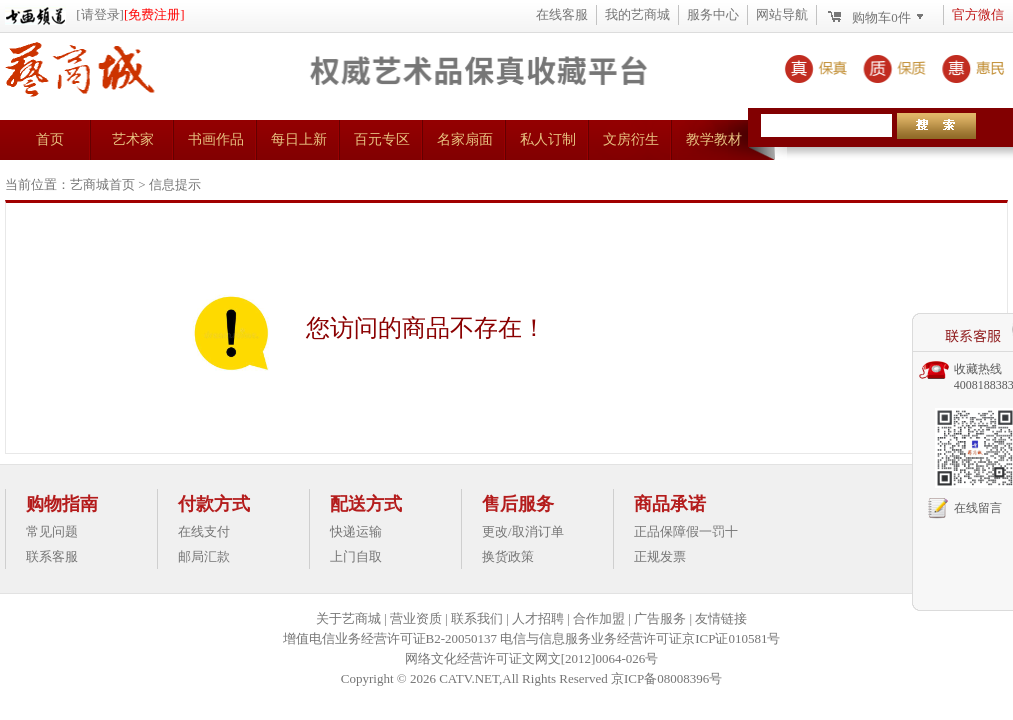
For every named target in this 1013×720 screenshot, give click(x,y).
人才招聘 (538, 618)
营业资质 (416, 618)
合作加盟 (599, 618)
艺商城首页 (102, 184)
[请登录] (100, 14)
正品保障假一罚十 (686, 531)
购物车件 (881, 17)
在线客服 (562, 14)
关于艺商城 (348, 618)
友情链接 (721, 618)
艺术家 (133, 139)
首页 (50, 139)
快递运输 (356, 531)
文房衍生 (631, 139)
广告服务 (660, 618)
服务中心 (713, 14)
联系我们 (477, 618)
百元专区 (382, 139)
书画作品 (216, 139)
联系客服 (52, 556)
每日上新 (299, 139)
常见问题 (52, 531)
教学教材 (714, 139)
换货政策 (508, 556)
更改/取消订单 (523, 531)
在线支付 (204, 531)
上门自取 (356, 556)
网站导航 (782, 14)
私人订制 (548, 139)
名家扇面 (465, 139)
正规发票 (660, 556)
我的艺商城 (637, 14)
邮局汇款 (204, 556)
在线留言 (978, 508)
